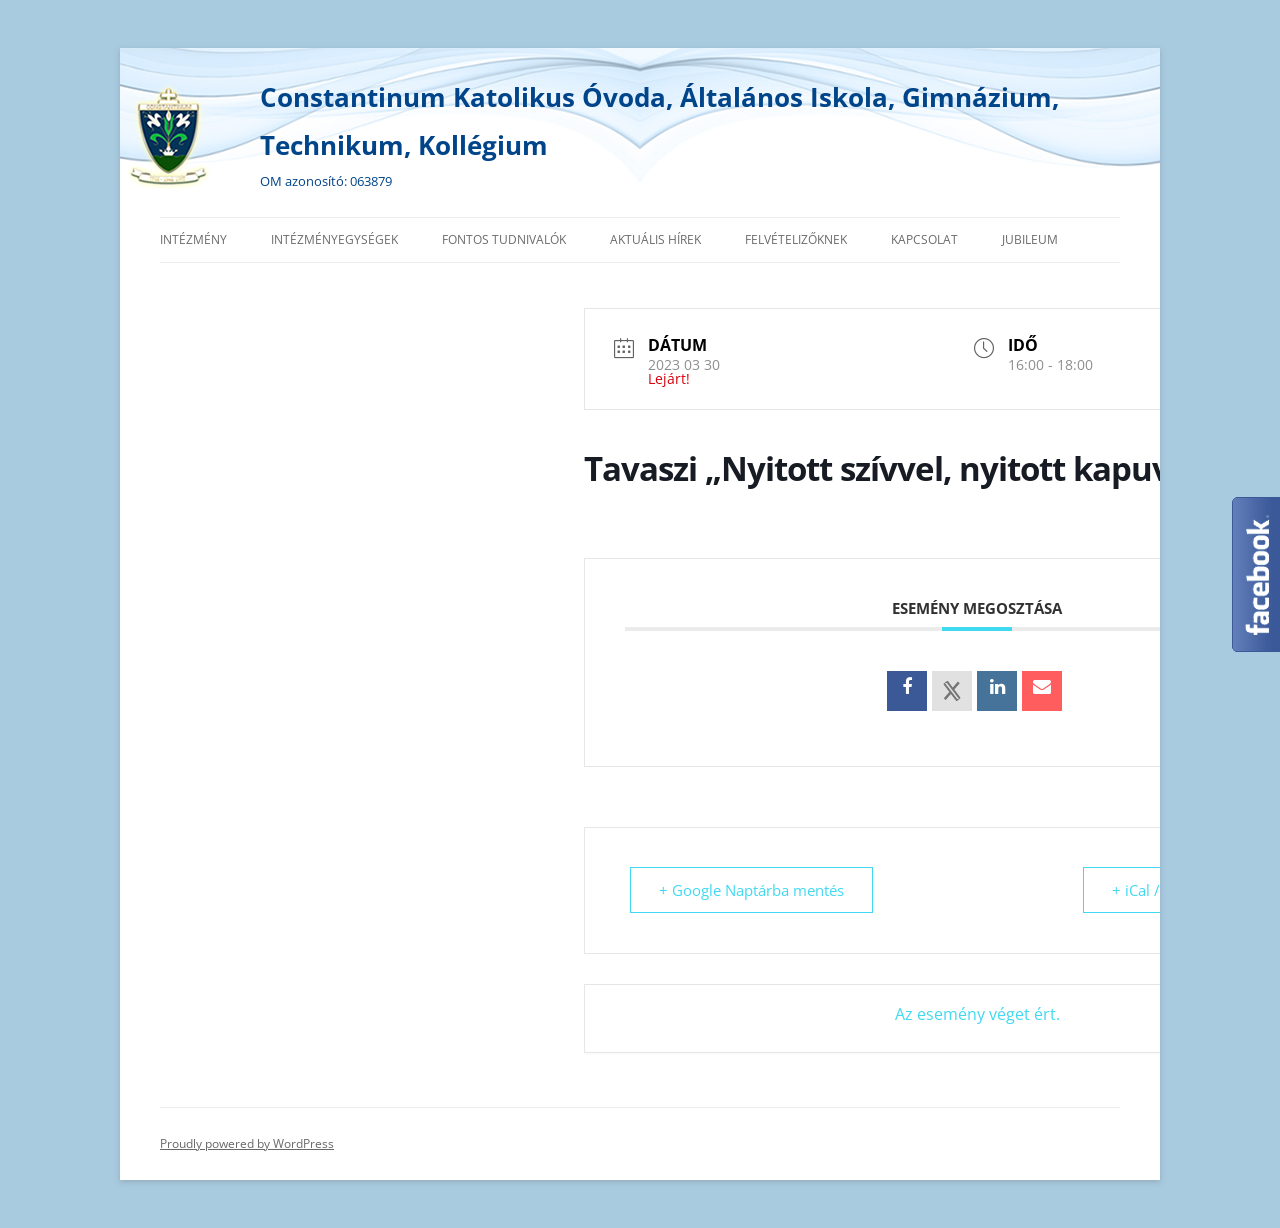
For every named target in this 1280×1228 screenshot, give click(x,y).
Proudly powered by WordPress (247, 1143)
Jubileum (1030, 239)
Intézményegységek (334, 239)
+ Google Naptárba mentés (751, 890)
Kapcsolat (924, 239)
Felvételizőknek (796, 239)
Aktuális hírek (655, 239)
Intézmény (193, 239)
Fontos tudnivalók (504, 239)
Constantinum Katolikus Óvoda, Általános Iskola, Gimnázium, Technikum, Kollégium (659, 121)
